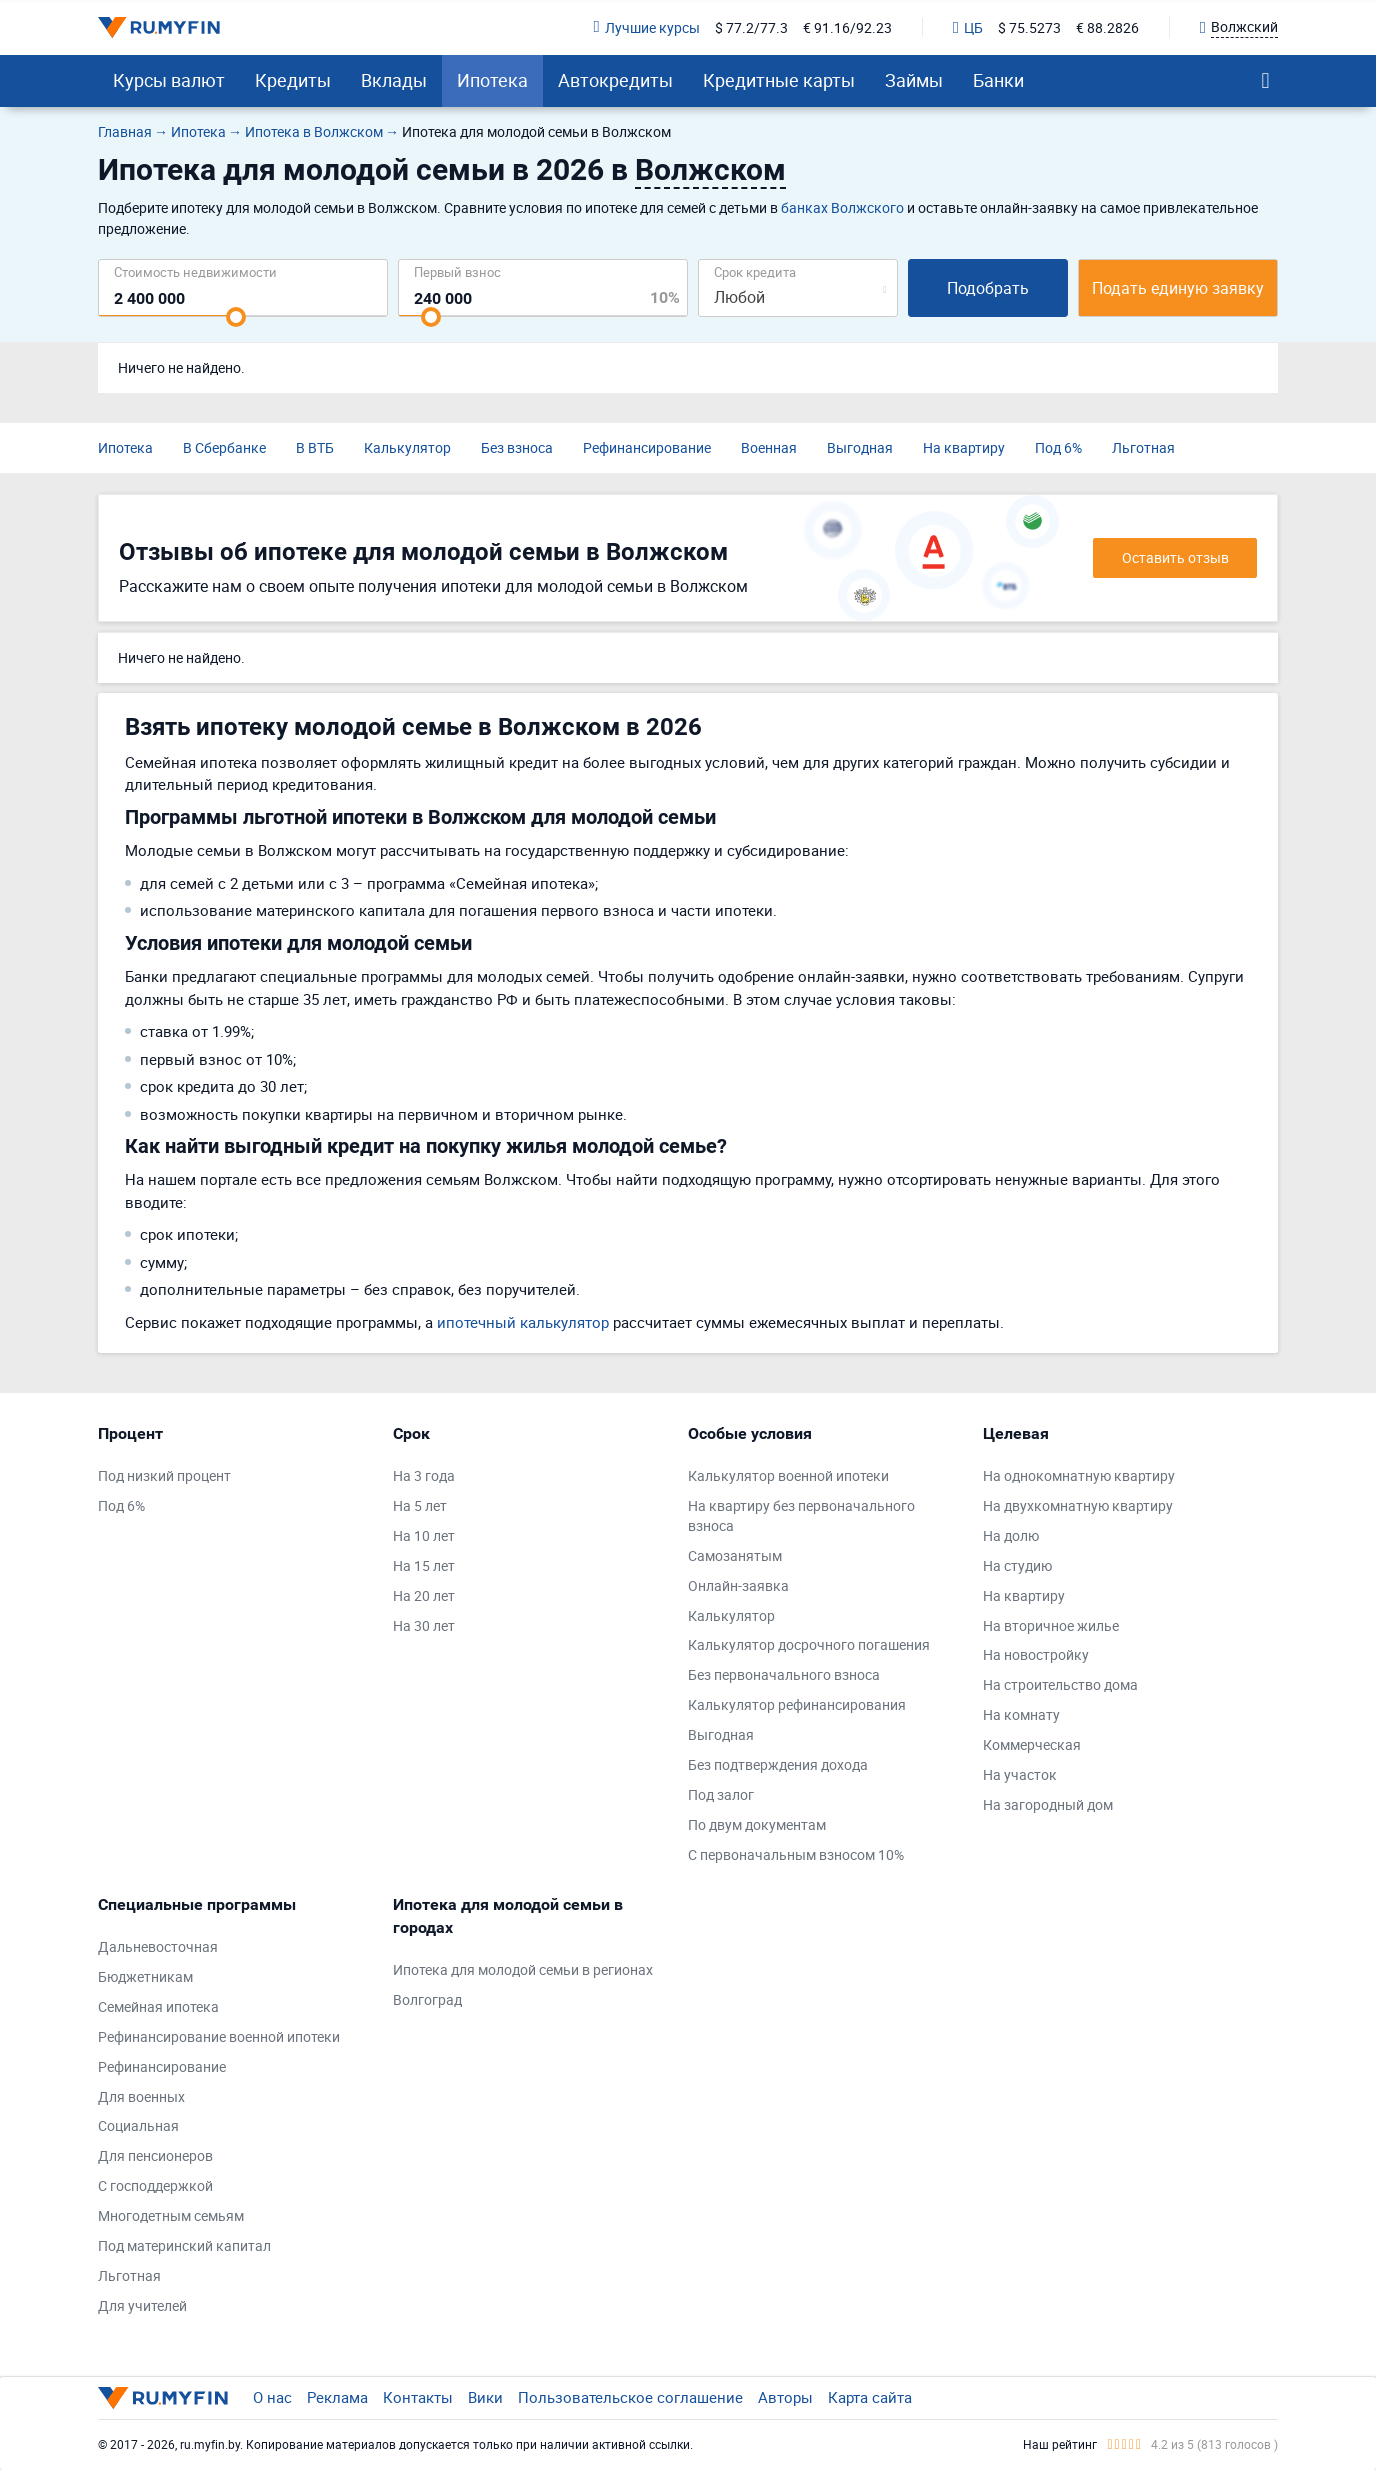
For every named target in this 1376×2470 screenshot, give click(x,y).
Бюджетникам (145, 1976)
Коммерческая (1032, 1744)
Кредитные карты (779, 80)
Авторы (785, 2397)
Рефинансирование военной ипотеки (219, 2036)
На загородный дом (1048, 1804)
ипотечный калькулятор (523, 1322)
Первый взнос (457, 271)
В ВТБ (315, 447)
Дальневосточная (158, 1946)
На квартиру (964, 447)
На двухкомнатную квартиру (1078, 1505)
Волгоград (427, 1999)
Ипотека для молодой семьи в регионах (523, 1969)
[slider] (236, 317)
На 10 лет (424, 1535)
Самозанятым (735, 1555)
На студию (1017, 1565)
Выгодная (860, 447)
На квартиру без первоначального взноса (801, 1515)
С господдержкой (155, 2185)
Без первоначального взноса (784, 1674)
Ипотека (492, 80)
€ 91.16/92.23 (847, 27)
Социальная (138, 2125)
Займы (914, 80)
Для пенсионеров (155, 2155)
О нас (272, 2397)
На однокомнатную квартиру (1079, 1475)
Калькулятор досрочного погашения (809, 1644)
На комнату (1021, 1714)
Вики (485, 2397)
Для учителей (142, 2305)
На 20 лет (424, 1595)
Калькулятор (407, 447)
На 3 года (424, 1475)
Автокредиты (615, 80)
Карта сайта (870, 2397)
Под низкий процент (164, 1475)
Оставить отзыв (1175, 557)
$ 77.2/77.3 (751, 27)
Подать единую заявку (1178, 288)
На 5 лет (420, 1505)
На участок (1020, 1774)
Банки (998, 80)
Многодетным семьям (171, 2215)
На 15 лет (424, 1565)
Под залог (721, 1794)
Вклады (394, 80)
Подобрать (988, 288)
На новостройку (1036, 1654)
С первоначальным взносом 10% (796, 1854)
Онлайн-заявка (738, 1585)
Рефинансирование (647, 447)
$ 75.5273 (1029, 27)
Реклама (337, 2397)
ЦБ (968, 27)
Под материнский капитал (184, 2245)
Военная (769, 447)
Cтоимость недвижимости (195, 271)
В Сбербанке (224, 447)
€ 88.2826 (1107, 27)
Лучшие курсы (647, 27)
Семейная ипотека (158, 2006)
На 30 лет (424, 1625)
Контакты (418, 2397)
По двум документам (757, 1824)
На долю (1011, 1535)
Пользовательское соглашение (630, 2397)
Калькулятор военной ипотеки (788, 1475)
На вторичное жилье (1051, 1625)
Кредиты (293, 80)
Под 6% (1058, 447)
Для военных (141, 2096)
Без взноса (517, 447)
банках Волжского (842, 207)
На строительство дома (1060, 1684)
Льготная (1143, 447)
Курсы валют (169, 80)
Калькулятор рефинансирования (797, 1704)
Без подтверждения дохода (778, 1764)
